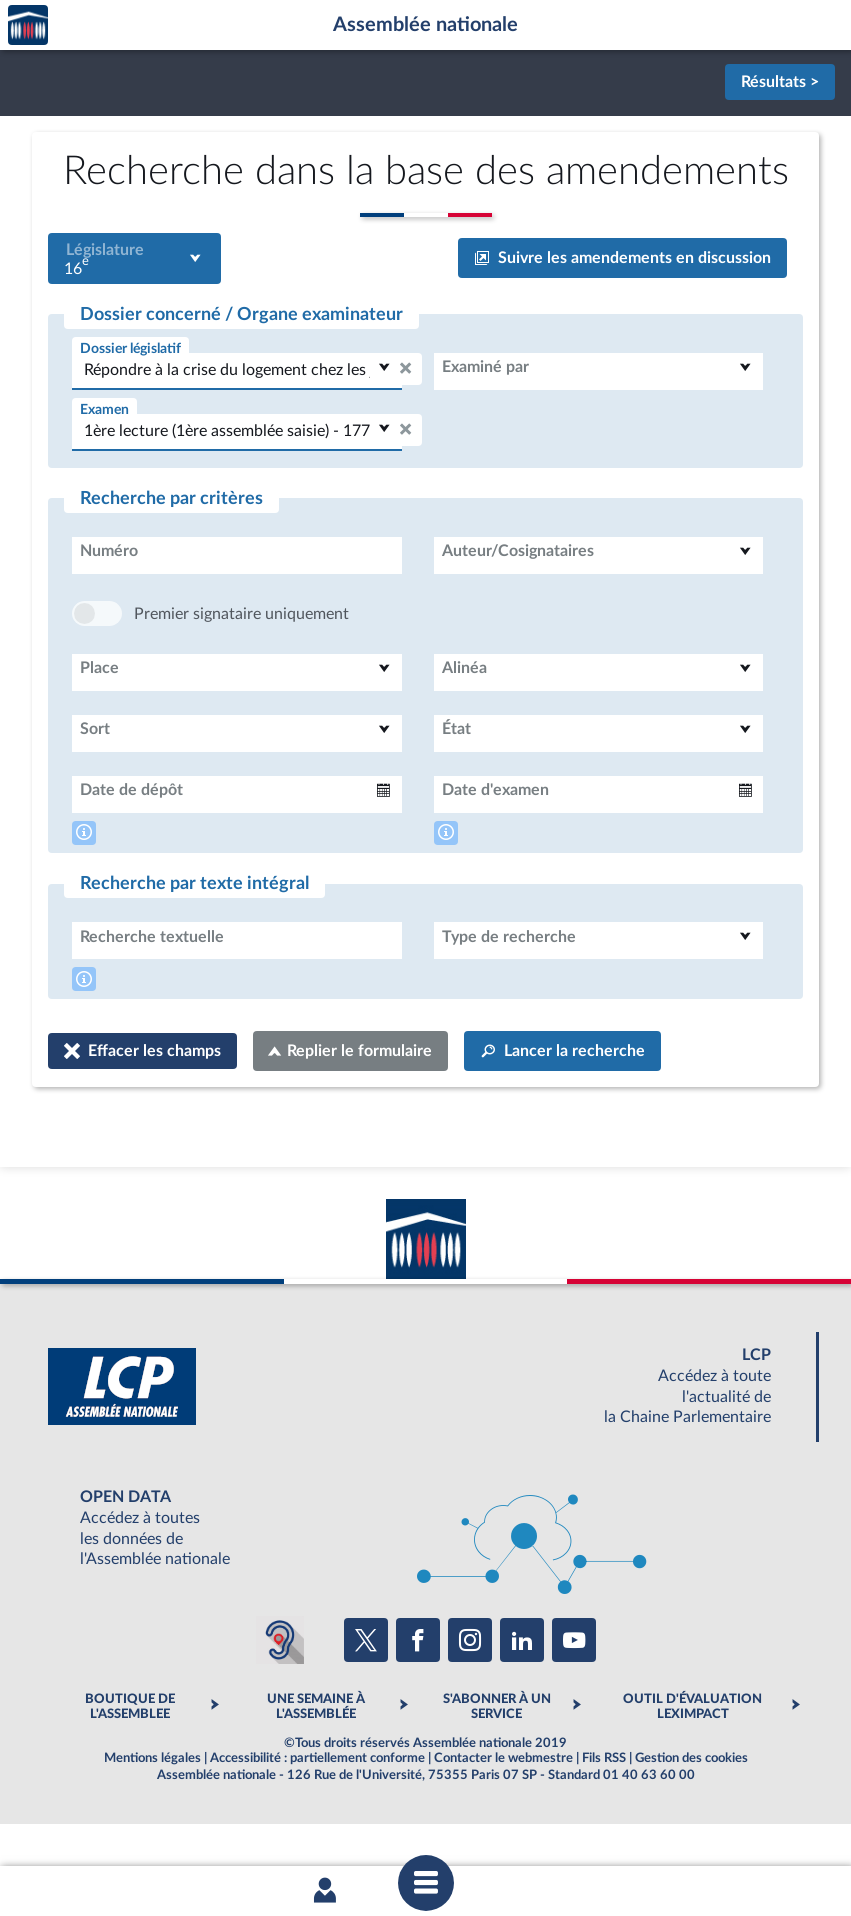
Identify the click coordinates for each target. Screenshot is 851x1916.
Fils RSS (604, 1818)
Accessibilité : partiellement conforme (317, 1818)
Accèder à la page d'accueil (28, 25)
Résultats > (780, 82)
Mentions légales (152, 1818)
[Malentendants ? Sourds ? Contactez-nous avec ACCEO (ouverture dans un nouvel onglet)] (280, 1700)
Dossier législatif (130, 348)
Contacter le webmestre (503, 1818)
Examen (104, 409)
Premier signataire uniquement (241, 674)
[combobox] (134, 258)
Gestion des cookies (691, 1818)
